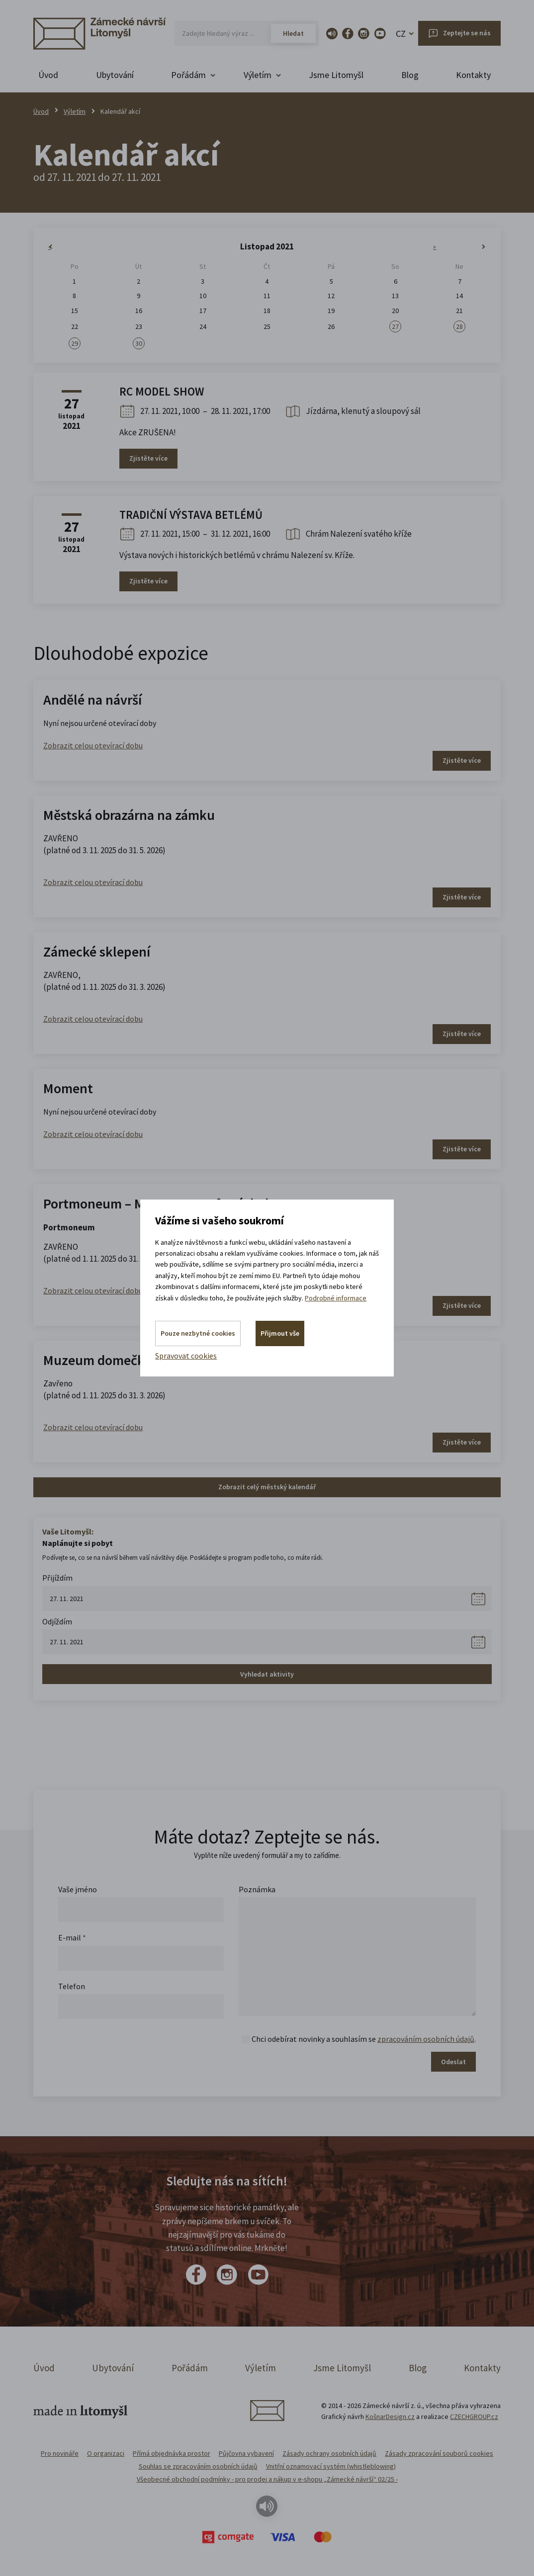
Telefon (71, 1986)
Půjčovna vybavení (246, 2453)
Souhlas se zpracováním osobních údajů (198, 2466)
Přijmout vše (280, 1333)
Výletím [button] (257, 74)
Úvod (48, 74)
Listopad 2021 (267, 246)
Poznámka (257, 1889)
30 (138, 343)
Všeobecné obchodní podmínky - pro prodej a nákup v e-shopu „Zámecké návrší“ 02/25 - (267, 2479)
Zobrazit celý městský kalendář (267, 1486)
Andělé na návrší (92, 700)
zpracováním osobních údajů (425, 2039)
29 (74, 343)
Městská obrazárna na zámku (129, 815)
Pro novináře (60, 2453)
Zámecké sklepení (96, 952)
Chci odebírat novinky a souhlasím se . (364, 2038)
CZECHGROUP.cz (474, 2416)
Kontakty (473, 74)
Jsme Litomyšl (336, 74)
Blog (410, 74)
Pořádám (190, 2368)
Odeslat (453, 2061)
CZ (401, 33)
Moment (68, 1088)
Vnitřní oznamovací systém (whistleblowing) (331, 2466)
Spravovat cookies (186, 1356)
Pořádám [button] (188, 74)
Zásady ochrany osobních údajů (329, 2453)
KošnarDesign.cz (390, 2416)
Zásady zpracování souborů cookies (439, 2453)
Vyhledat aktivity (267, 1674)
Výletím (75, 111)
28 (459, 326)
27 (395, 326)
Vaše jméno (77, 1889)
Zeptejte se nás (467, 32)
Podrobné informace (335, 1297)
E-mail (72, 1937)
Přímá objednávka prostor (171, 2453)
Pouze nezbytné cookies (198, 1333)
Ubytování (115, 74)
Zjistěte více (148, 458)
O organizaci (105, 2453)
